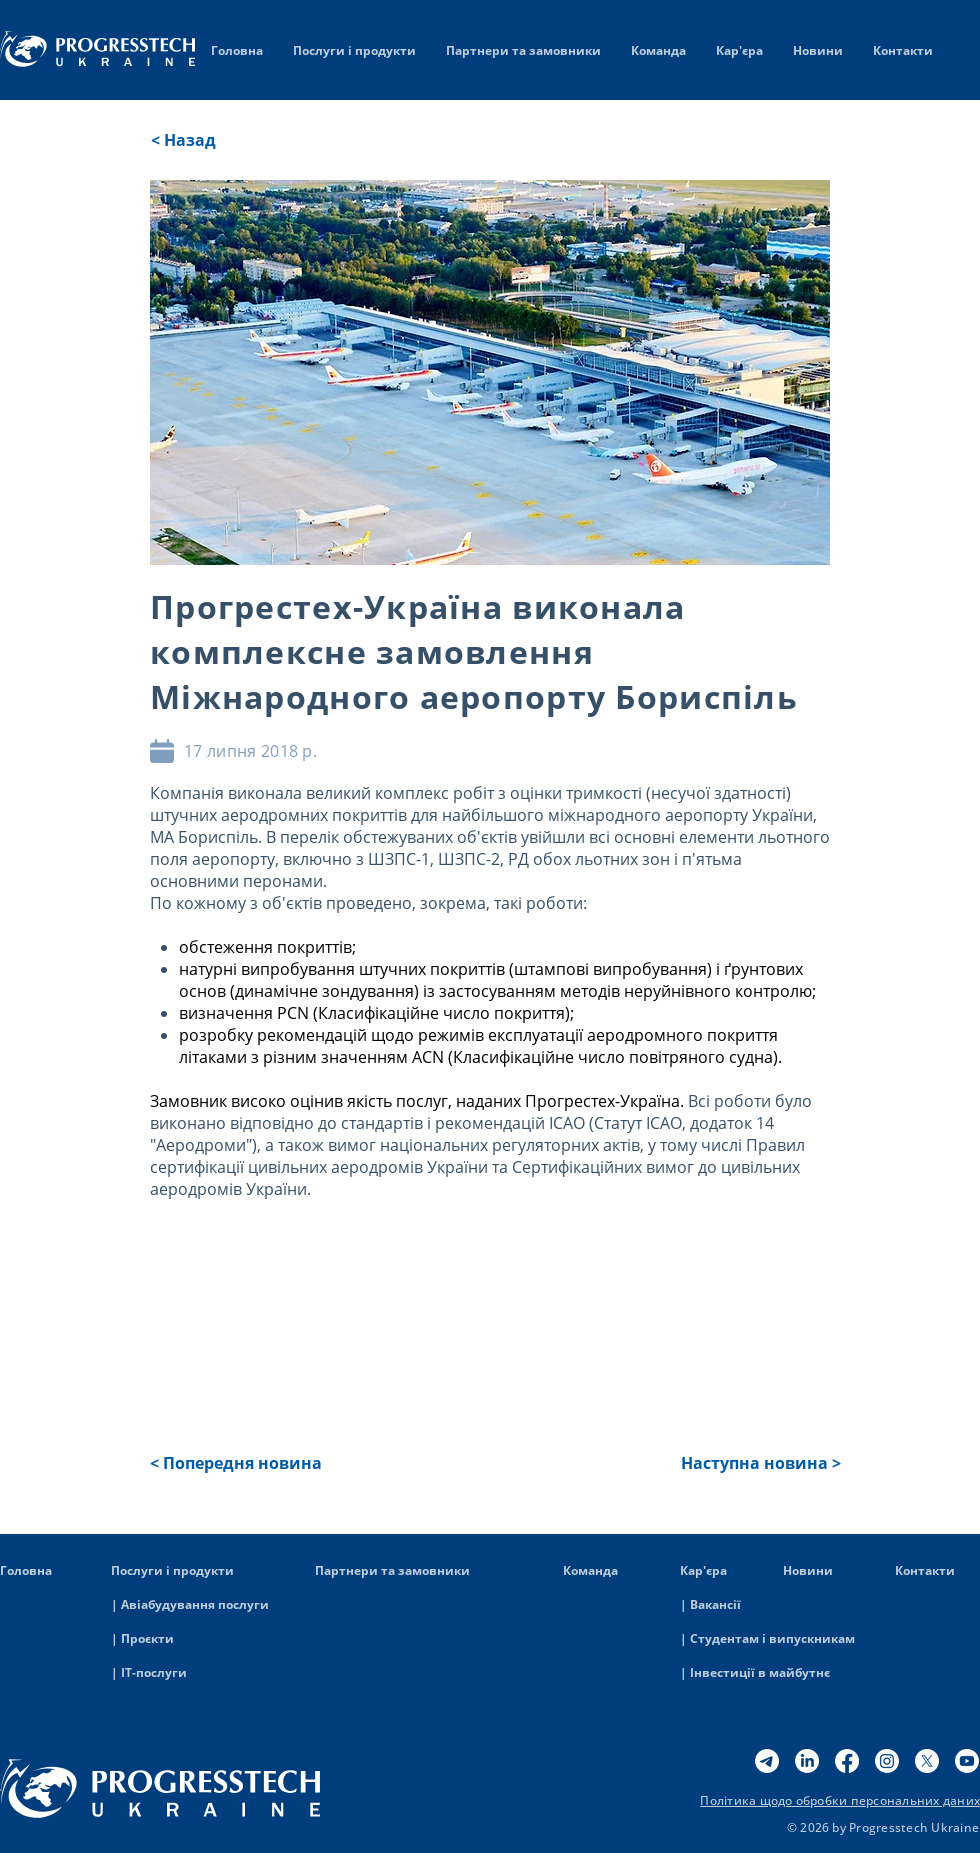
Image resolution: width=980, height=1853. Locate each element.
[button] (241, 1463)
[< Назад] (217, 140)
